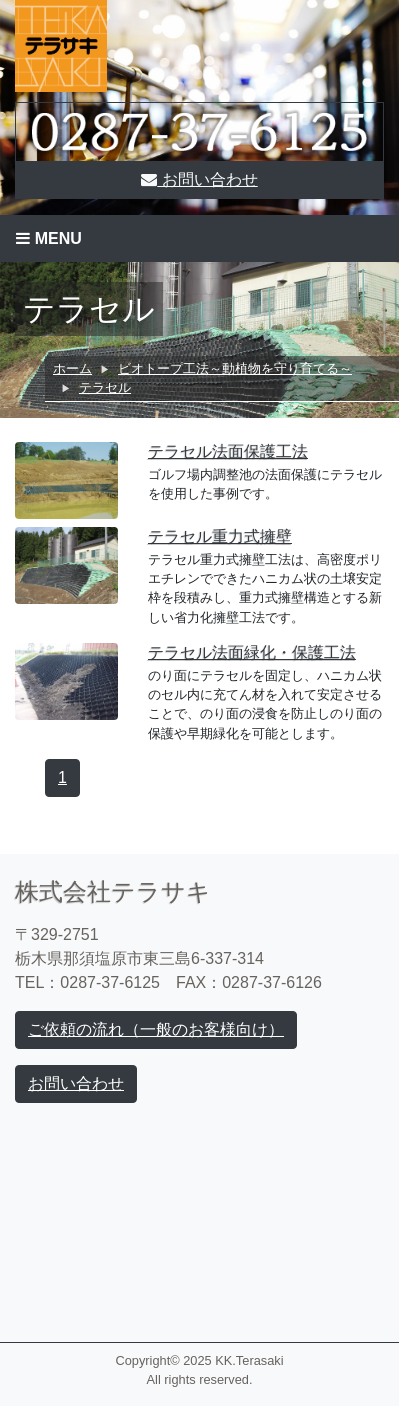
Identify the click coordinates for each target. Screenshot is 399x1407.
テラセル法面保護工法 (228, 451)
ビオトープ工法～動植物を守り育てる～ (235, 368)
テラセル (105, 387)
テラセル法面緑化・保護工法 (252, 652)
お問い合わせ (199, 179)
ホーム (72, 368)
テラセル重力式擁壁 (220, 536)
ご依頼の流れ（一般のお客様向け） (156, 1029)
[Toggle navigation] (199, 238)
